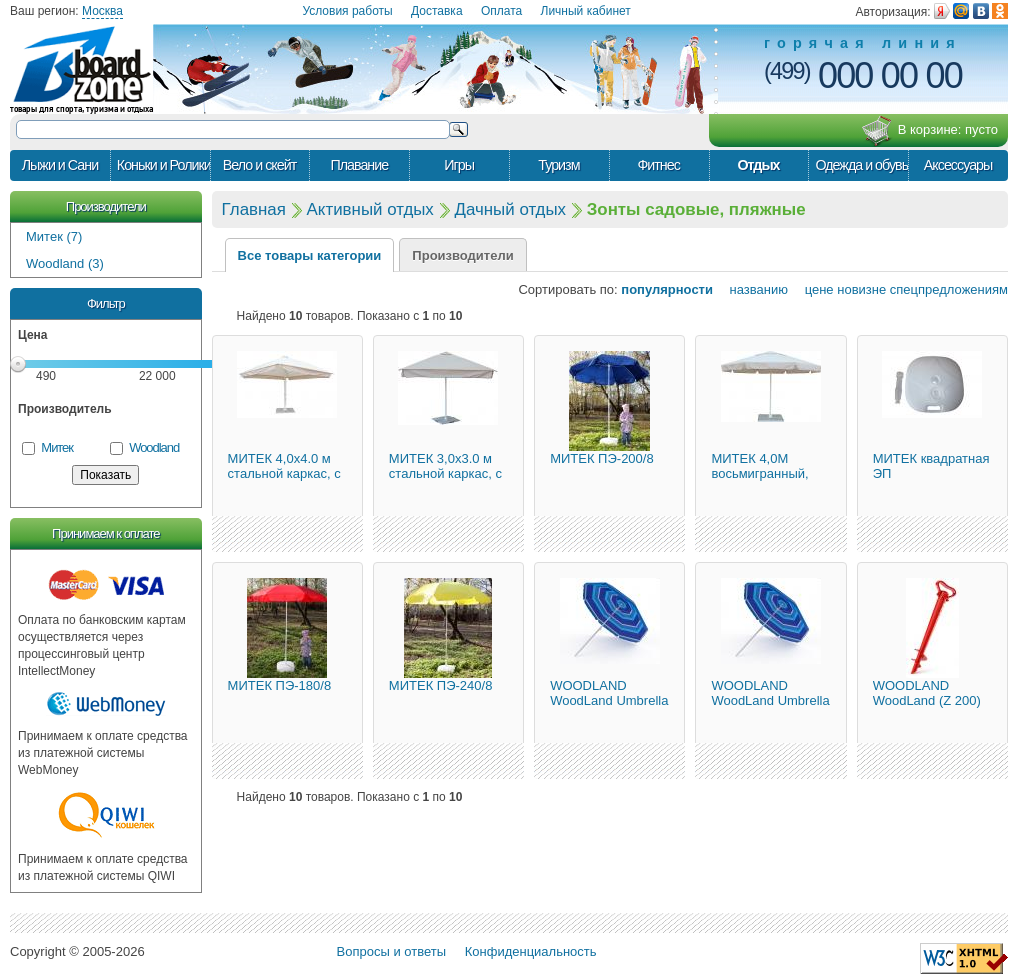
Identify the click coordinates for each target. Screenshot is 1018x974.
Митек (57, 447)
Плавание (359, 165)
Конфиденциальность (531, 951)
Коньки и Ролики (163, 165)
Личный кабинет (586, 11)
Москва (102, 11)
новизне (861, 289)
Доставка (437, 11)
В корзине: (929, 131)
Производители (106, 206)
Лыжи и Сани (60, 165)
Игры (459, 165)
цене (813, 289)
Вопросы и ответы (391, 951)
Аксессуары (958, 165)
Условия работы (347, 11)
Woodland (154, 447)
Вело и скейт (259, 165)
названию (752, 289)
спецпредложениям (949, 289)
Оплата (501, 11)
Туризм (558, 165)
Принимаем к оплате (105, 533)
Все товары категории (310, 255)
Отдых (758, 165)
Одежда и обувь (861, 165)
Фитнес (658, 165)
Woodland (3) (65, 263)
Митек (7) (54, 236)
